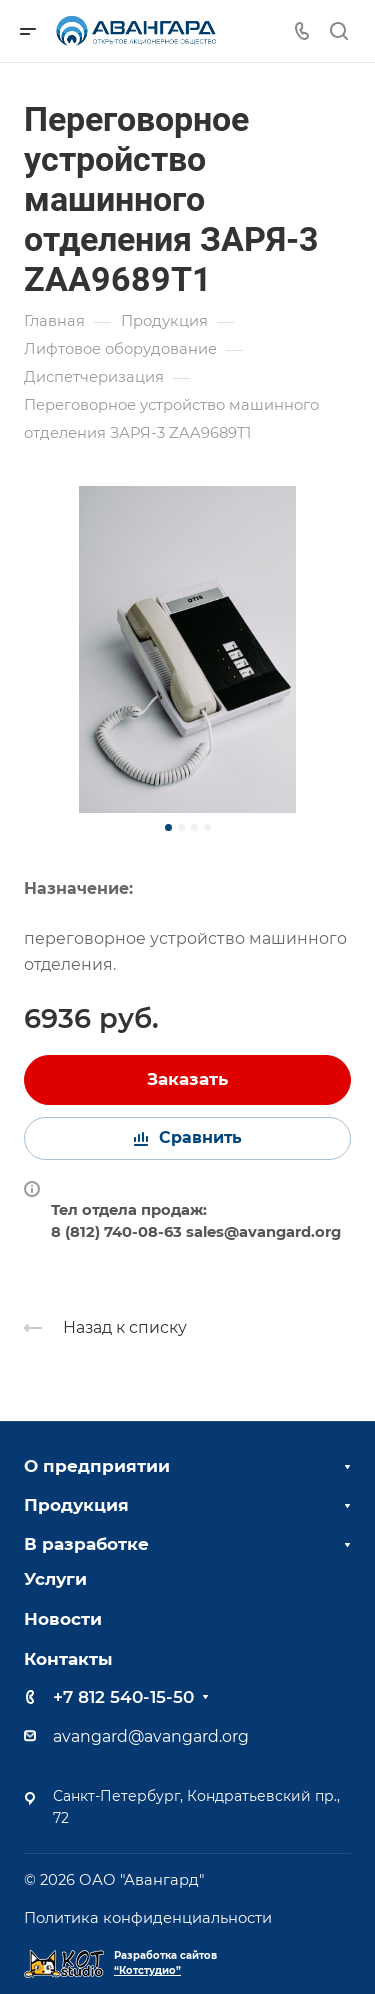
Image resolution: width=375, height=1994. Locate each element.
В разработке (86, 1544)
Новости (63, 1619)
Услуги (55, 1579)
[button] (168, 827)
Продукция (76, 1505)
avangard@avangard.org (151, 1736)
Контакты (68, 1659)
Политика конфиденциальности (148, 1918)
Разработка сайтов (165, 1963)
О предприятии (97, 1466)
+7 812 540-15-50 (123, 1697)
